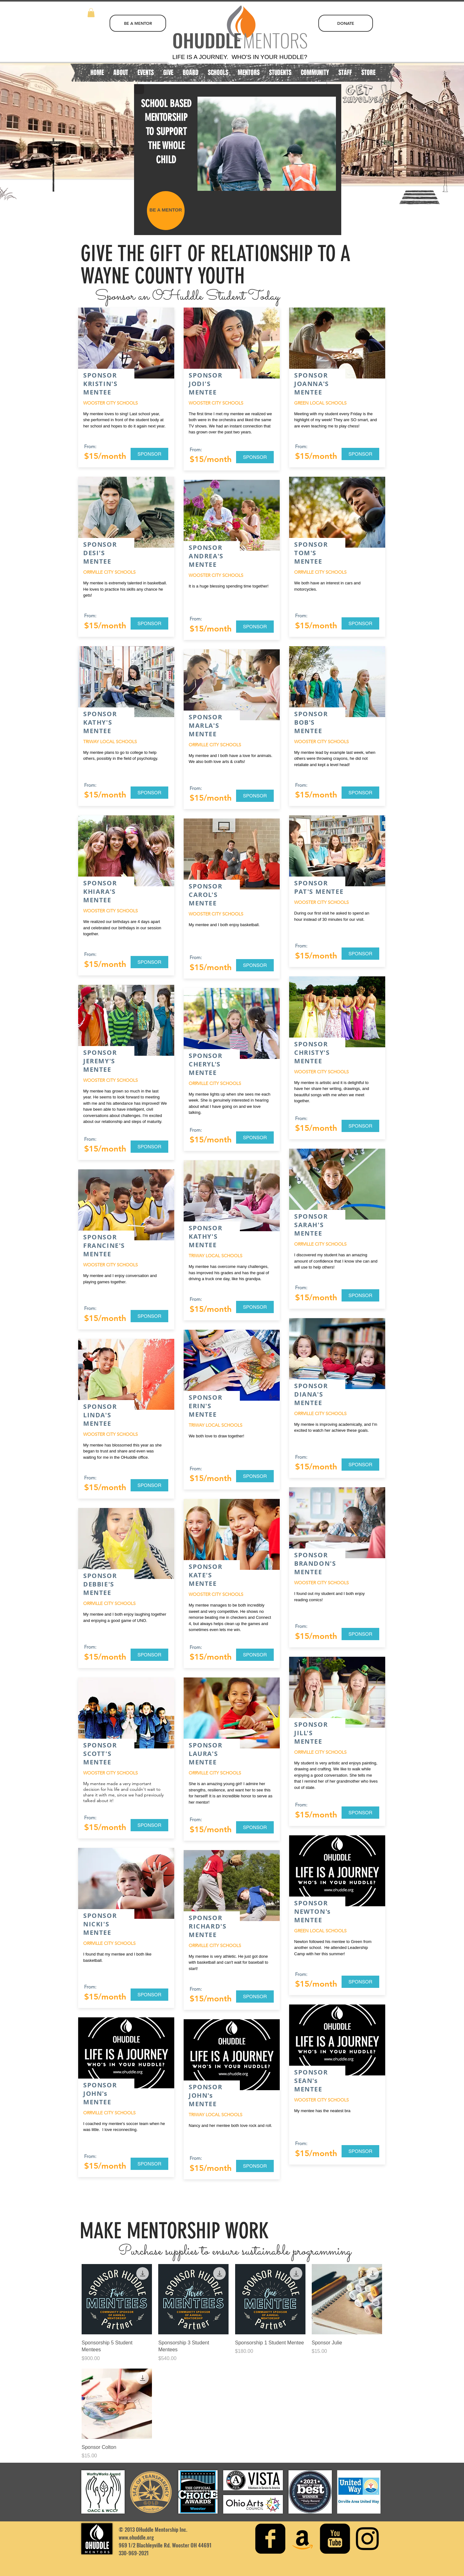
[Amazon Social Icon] (302, 2538)
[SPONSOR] (149, 454)
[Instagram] (367, 2538)
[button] (91, 12)
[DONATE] (345, 23)
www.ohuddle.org (136, 2537)
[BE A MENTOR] (138, 23)
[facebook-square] (270, 2538)
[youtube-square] (335, 2538)
